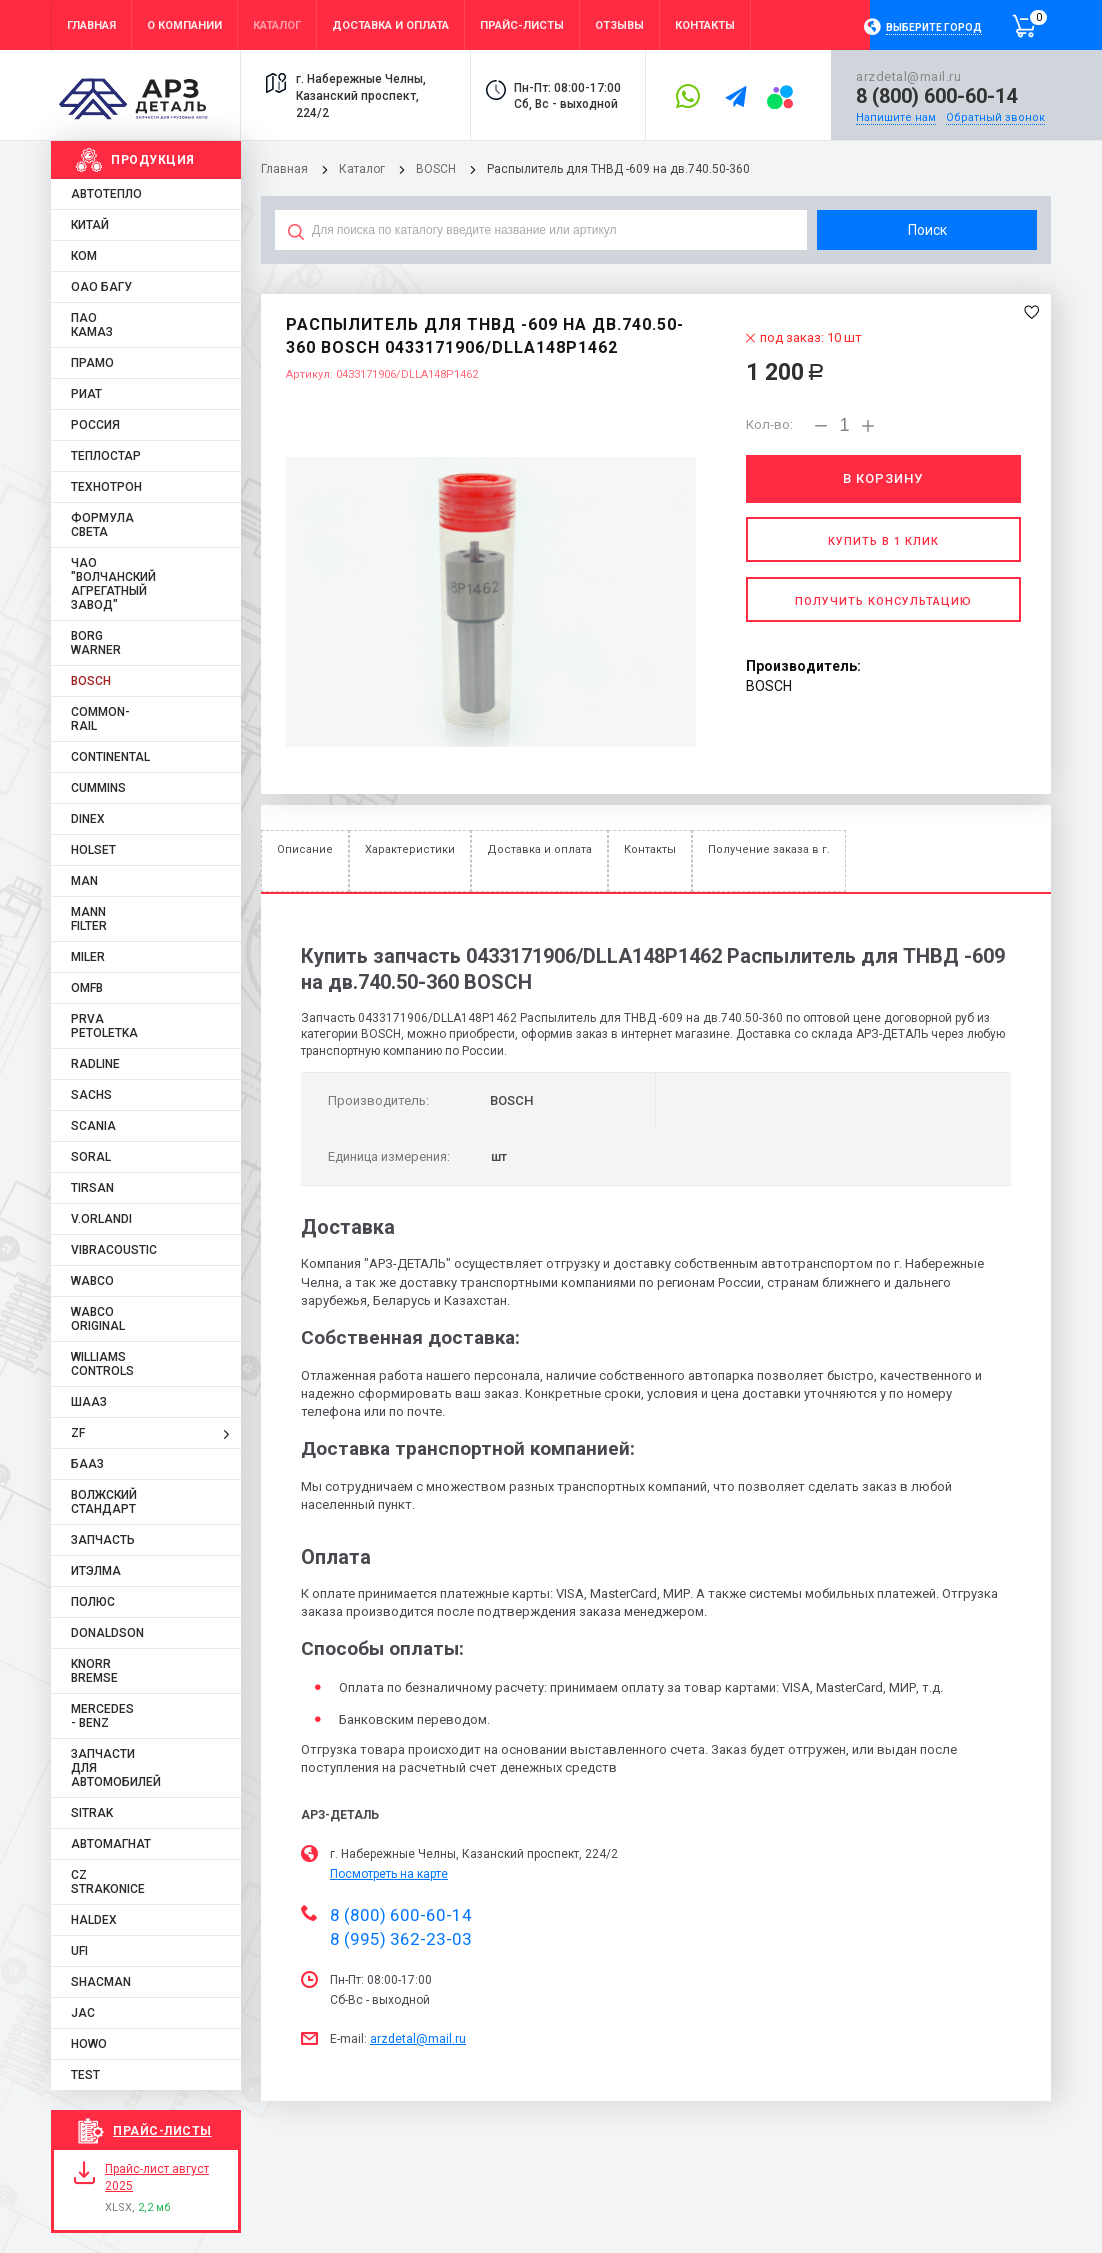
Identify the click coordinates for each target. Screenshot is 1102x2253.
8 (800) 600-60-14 (936, 96)
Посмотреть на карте (389, 1874)
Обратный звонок (995, 117)
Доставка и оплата (539, 849)
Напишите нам (896, 117)
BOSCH (436, 169)
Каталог (363, 169)
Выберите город (934, 27)
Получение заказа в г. (769, 849)
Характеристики (410, 849)
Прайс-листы (162, 2131)
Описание (305, 849)
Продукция (153, 160)
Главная (284, 169)
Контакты (650, 849)
